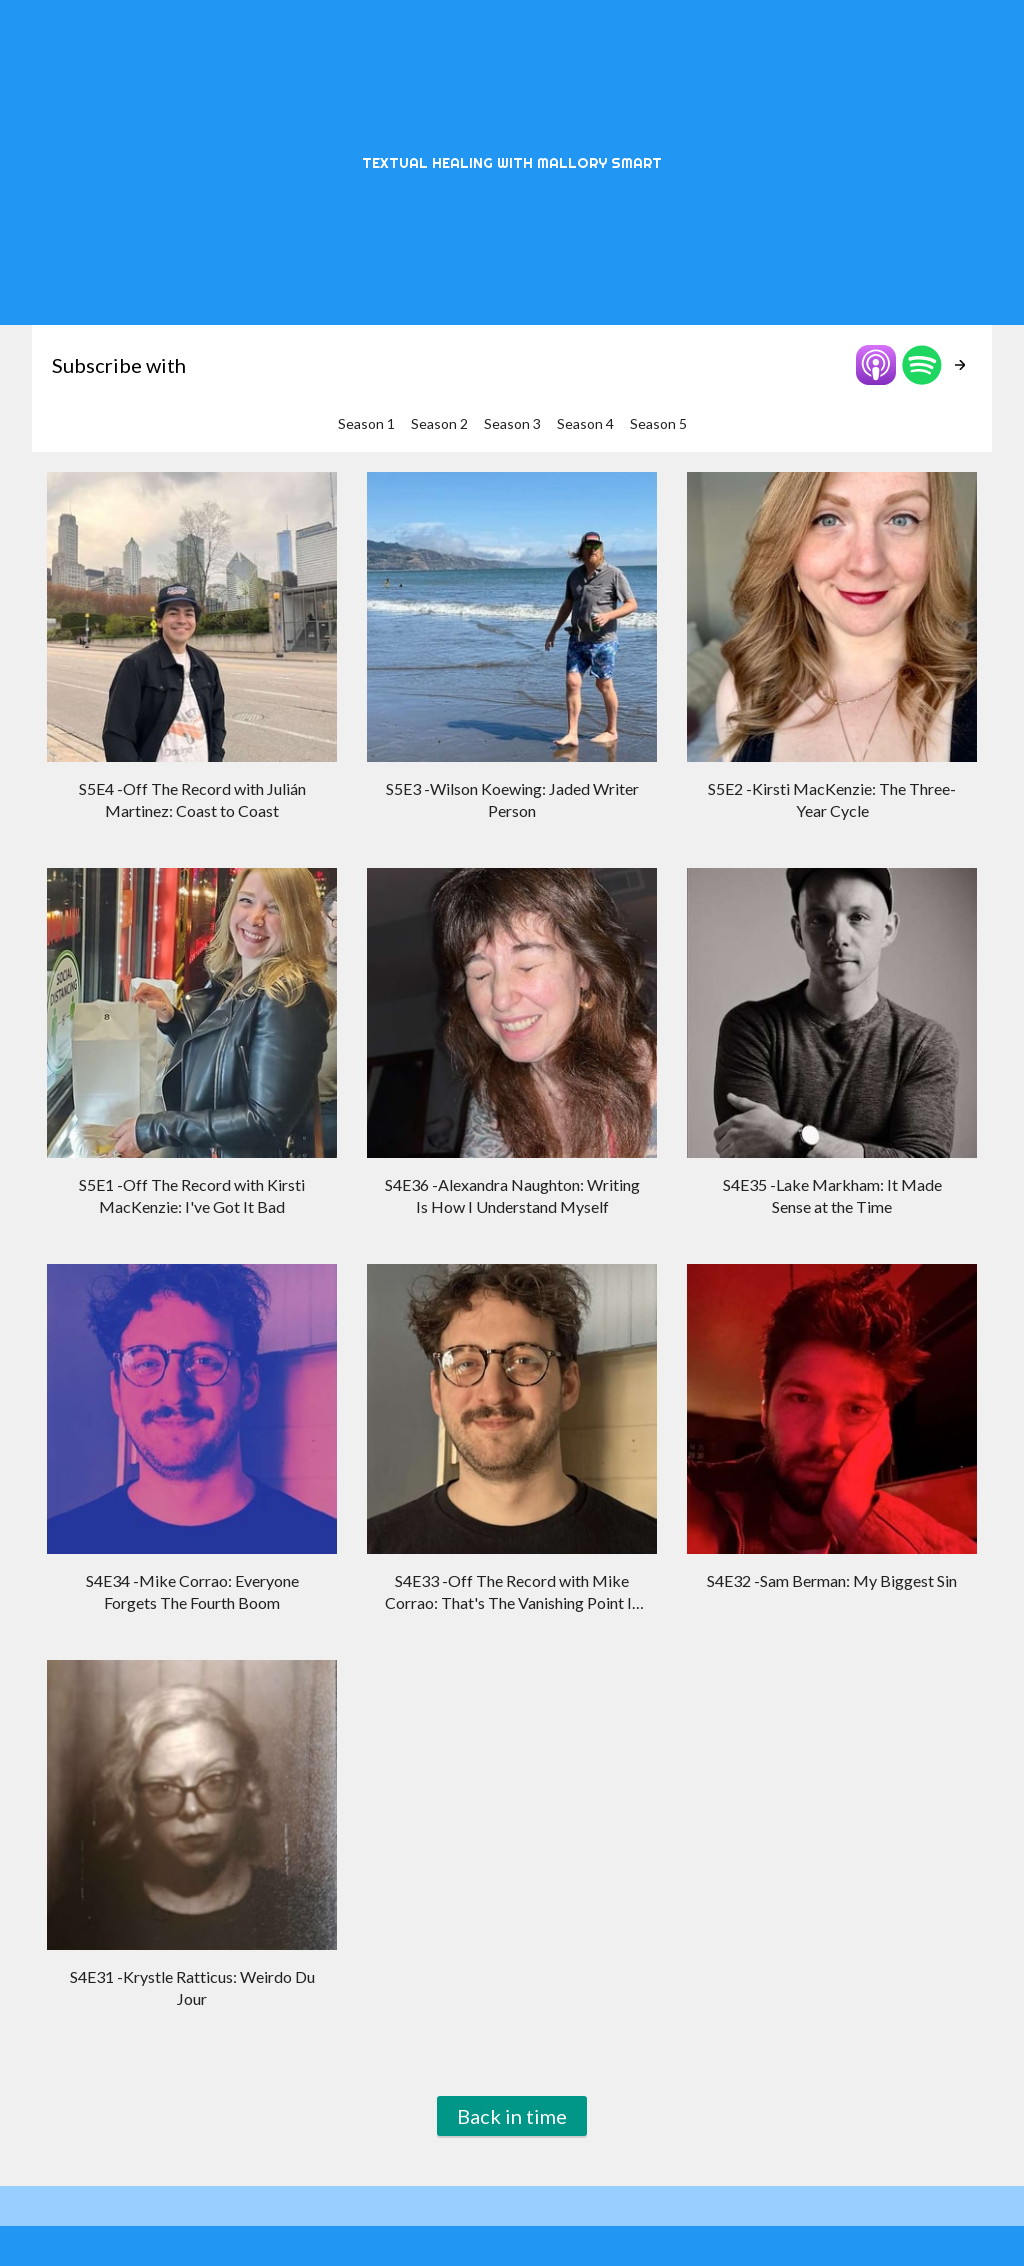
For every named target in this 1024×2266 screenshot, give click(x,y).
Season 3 (512, 423)
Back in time (512, 2116)
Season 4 (585, 423)
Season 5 (658, 423)
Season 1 (366, 423)
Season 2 (439, 423)
